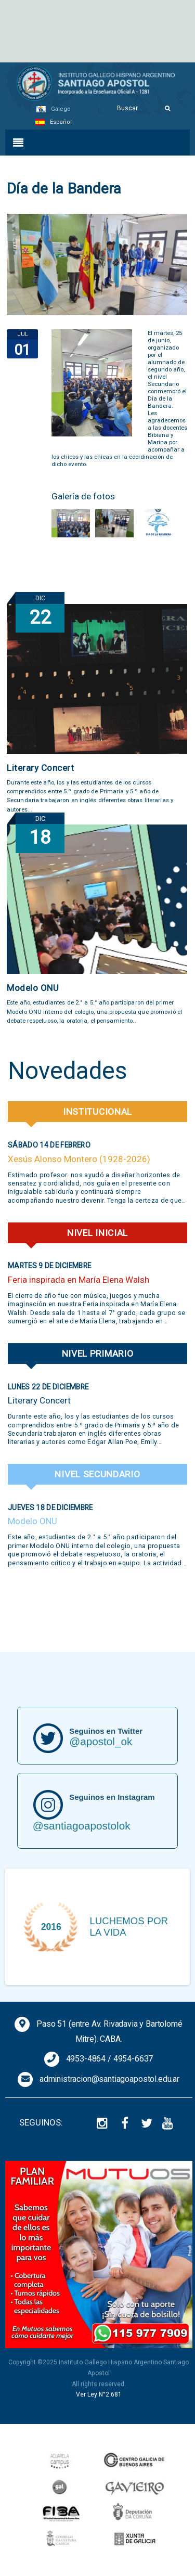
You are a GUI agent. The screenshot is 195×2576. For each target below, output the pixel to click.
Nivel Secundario (97, 1474)
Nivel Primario (98, 1353)
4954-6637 (133, 2059)
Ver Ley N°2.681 (99, 2394)
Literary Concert (40, 768)
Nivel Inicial (97, 1233)
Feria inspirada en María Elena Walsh (78, 1279)
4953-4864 (86, 2059)
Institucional (97, 1111)
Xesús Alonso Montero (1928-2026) (79, 1159)
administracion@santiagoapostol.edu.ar (109, 2079)
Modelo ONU (33, 988)
